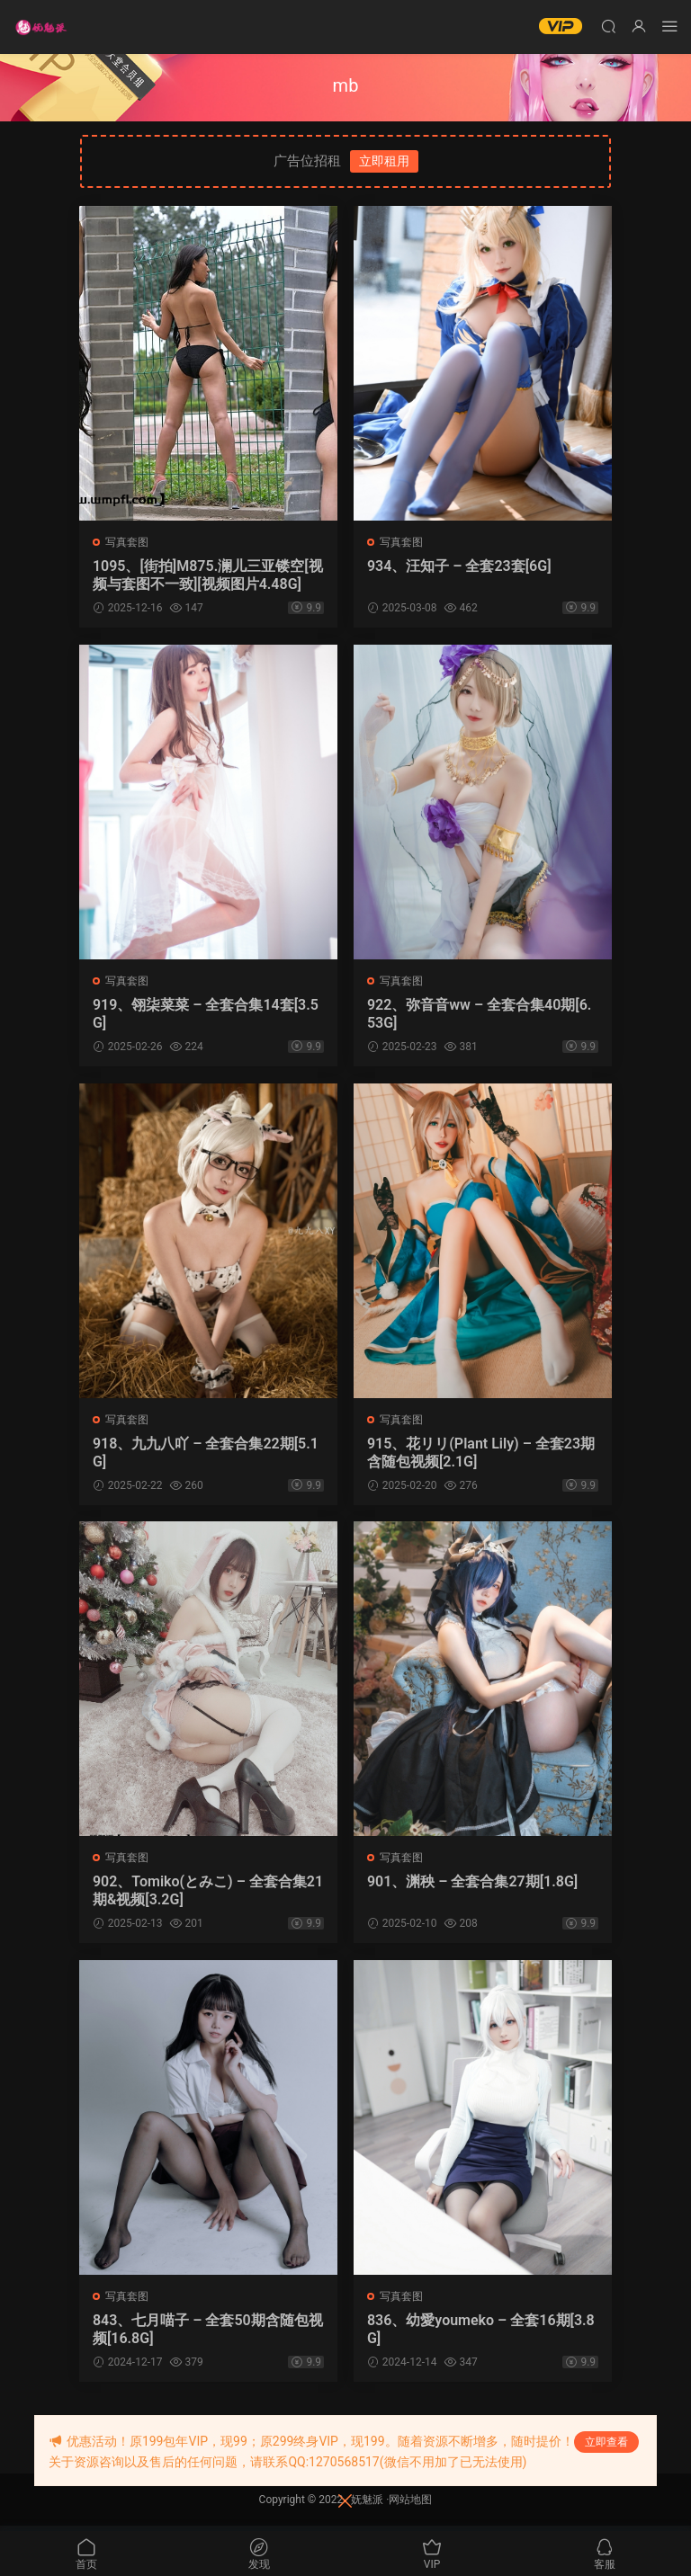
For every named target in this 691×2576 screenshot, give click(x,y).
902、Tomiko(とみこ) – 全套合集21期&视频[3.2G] (205, 1894)
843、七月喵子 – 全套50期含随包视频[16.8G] (202, 2333)
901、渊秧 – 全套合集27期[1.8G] (473, 1885)
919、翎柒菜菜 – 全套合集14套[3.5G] (206, 1014)
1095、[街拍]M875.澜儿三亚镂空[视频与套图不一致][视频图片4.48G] (207, 575)
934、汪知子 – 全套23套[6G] (460, 566)
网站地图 (410, 2505)
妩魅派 (367, 2505)
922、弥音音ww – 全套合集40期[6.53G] (480, 1014)
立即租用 (384, 161)
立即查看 (606, 2442)
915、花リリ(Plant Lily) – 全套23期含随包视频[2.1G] (482, 1454)
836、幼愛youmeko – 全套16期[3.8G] (482, 2333)
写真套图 (127, 542)
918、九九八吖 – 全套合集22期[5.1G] (206, 1454)
